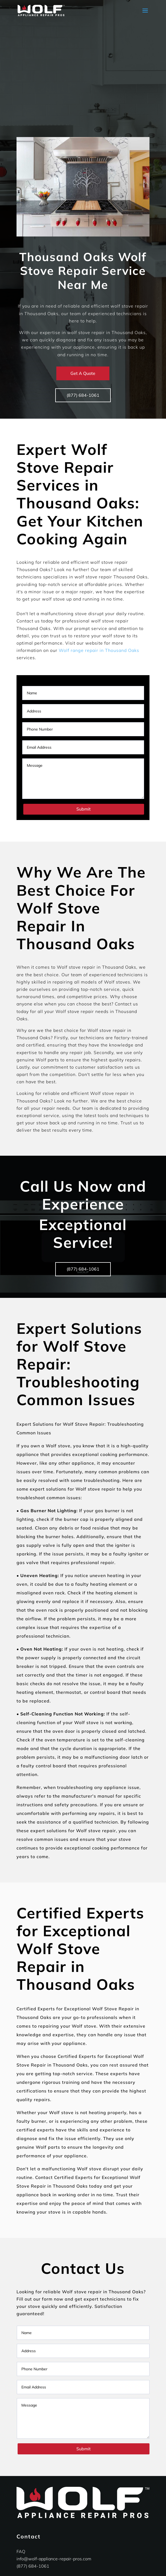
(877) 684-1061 (83, 395)
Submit (83, 809)
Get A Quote (82, 373)
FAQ (21, 2551)
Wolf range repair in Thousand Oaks (99, 650)
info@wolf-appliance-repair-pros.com (54, 2558)
